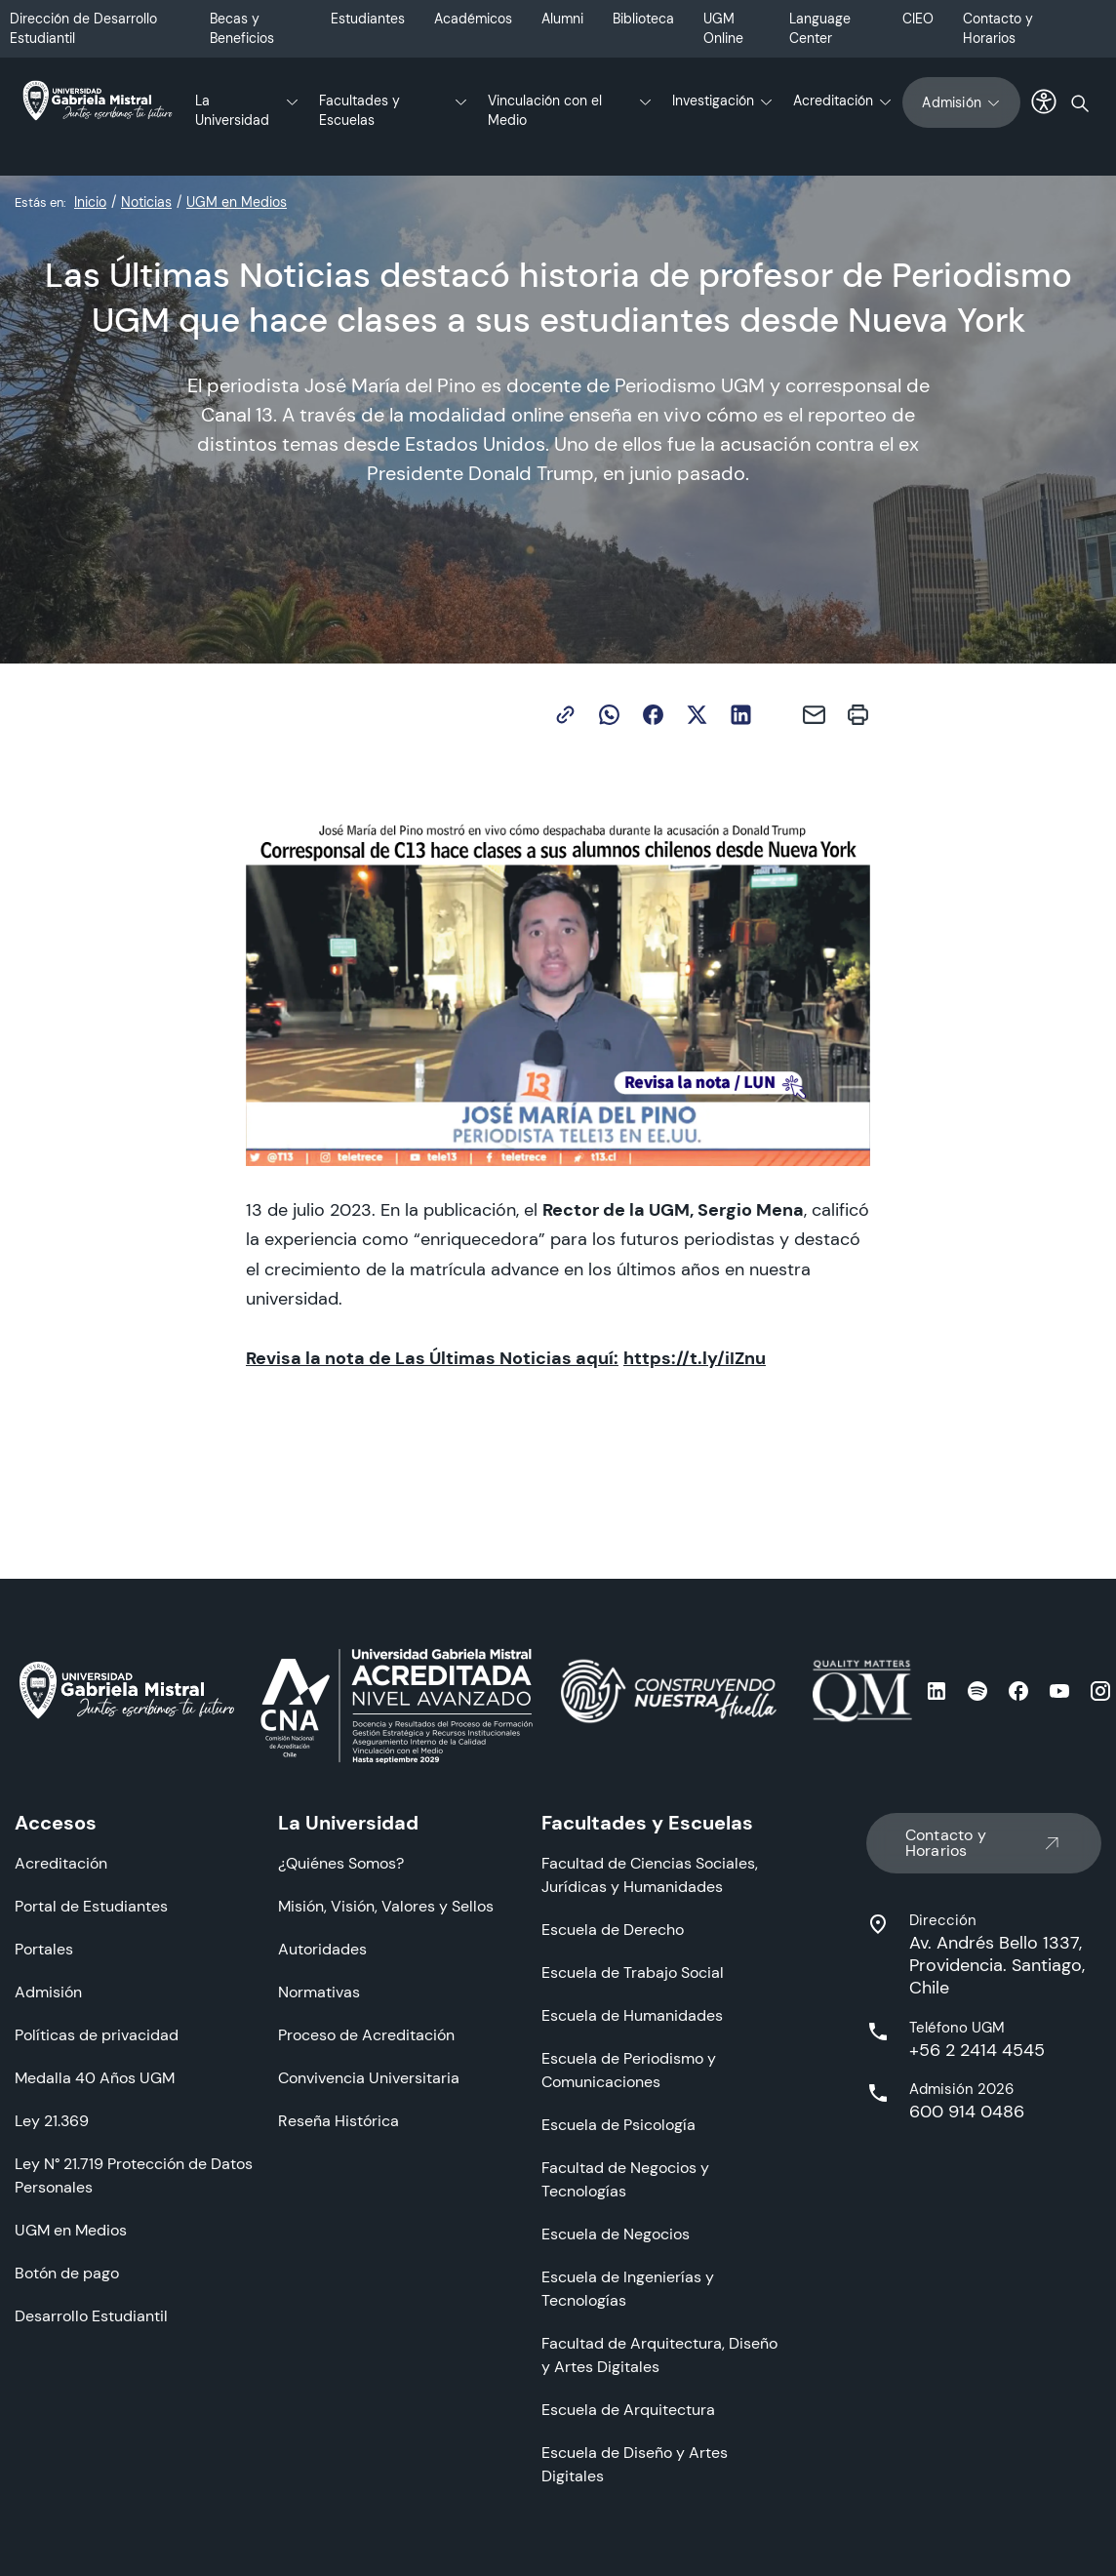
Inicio (90, 202)
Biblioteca (643, 18)
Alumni (562, 18)
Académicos (473, 18)
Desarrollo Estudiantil (91, 2316)
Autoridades (322, 1949)
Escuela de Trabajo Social (632, 1972)
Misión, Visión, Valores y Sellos (386, 1906)
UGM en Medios (236, 202)
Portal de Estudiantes (91, 1906)
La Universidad (232, 110)
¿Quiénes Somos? (341, 1863)
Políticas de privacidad (97, 2035)
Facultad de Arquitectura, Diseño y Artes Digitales (659, 2355)
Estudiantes (368, 18)
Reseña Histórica (338, 2121)
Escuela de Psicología (618, 2124)
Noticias (146, 202)
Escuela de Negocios (615, 2234)
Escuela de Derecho (612, 1929)
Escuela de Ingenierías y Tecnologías (627, 2289)
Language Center (820, 28)
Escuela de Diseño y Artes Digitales (634, 2464)
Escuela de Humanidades (632, 2015)
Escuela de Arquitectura (628, 2409)
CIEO (918, 18)
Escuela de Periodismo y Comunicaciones (628, 2070)
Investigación (713, 100)
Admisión (961, 102)
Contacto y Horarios (998, 28)
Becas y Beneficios (242, 28)
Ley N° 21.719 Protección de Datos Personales (134, 2175)
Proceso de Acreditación (366, 2035)
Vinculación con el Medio (545, 110)
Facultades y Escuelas (359, 110)
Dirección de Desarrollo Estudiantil (83, 28)
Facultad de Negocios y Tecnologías (625, 2179)
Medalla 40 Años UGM (95, 2078)
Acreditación (833, 100)
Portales (44, 1949)
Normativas (319, 1992)
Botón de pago (67, 2273)
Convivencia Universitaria (368, 2078)
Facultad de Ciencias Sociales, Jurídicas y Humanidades (649, 1875)
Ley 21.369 (52, 2121)
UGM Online (723, 28)
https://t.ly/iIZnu (694, 1358)
